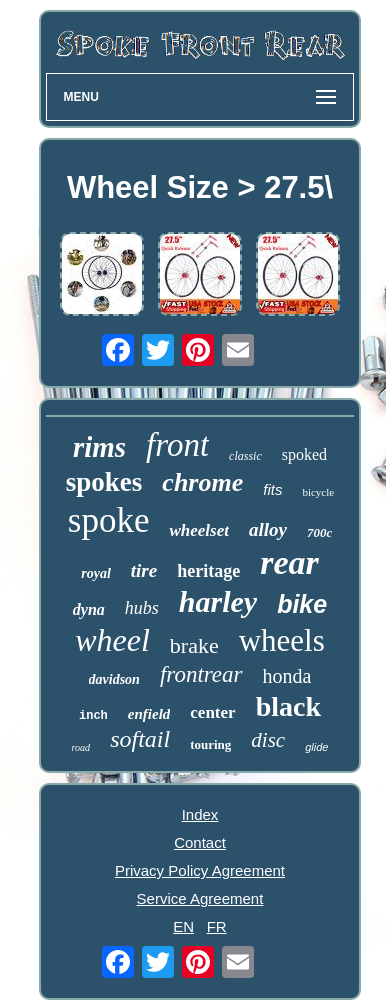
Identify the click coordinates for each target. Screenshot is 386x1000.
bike (302, 604)
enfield (149, 714)
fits (272, 489)
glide (316, 747)
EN (183, 926)
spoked (304, 454)
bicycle (318, 492)
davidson (114, 679)
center (212, 712)
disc (268, 740)
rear (289, 562)
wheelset (199, 530)
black (288, 706)
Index (200, 814)
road (81, 747)
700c (319, 532)
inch (93, 716)
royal (96, 573)
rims (99, 447)
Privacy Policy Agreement (200, 870)
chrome (202, 482)
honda (287, 676)
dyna (89, 609)
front (177, 445)
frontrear (201, 674)
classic (245, 456)
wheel (112, 640)
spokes (104, 482)
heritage (208, 571)
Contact (200, 842)
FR (217, 926)
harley (218, 601)
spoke (109, 520)
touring (210, 744)
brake (194, 645)
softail (140, 739)
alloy (268, 529)
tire (144, 570)
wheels (282, 640)
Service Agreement (200, 898)
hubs (142, 608)
